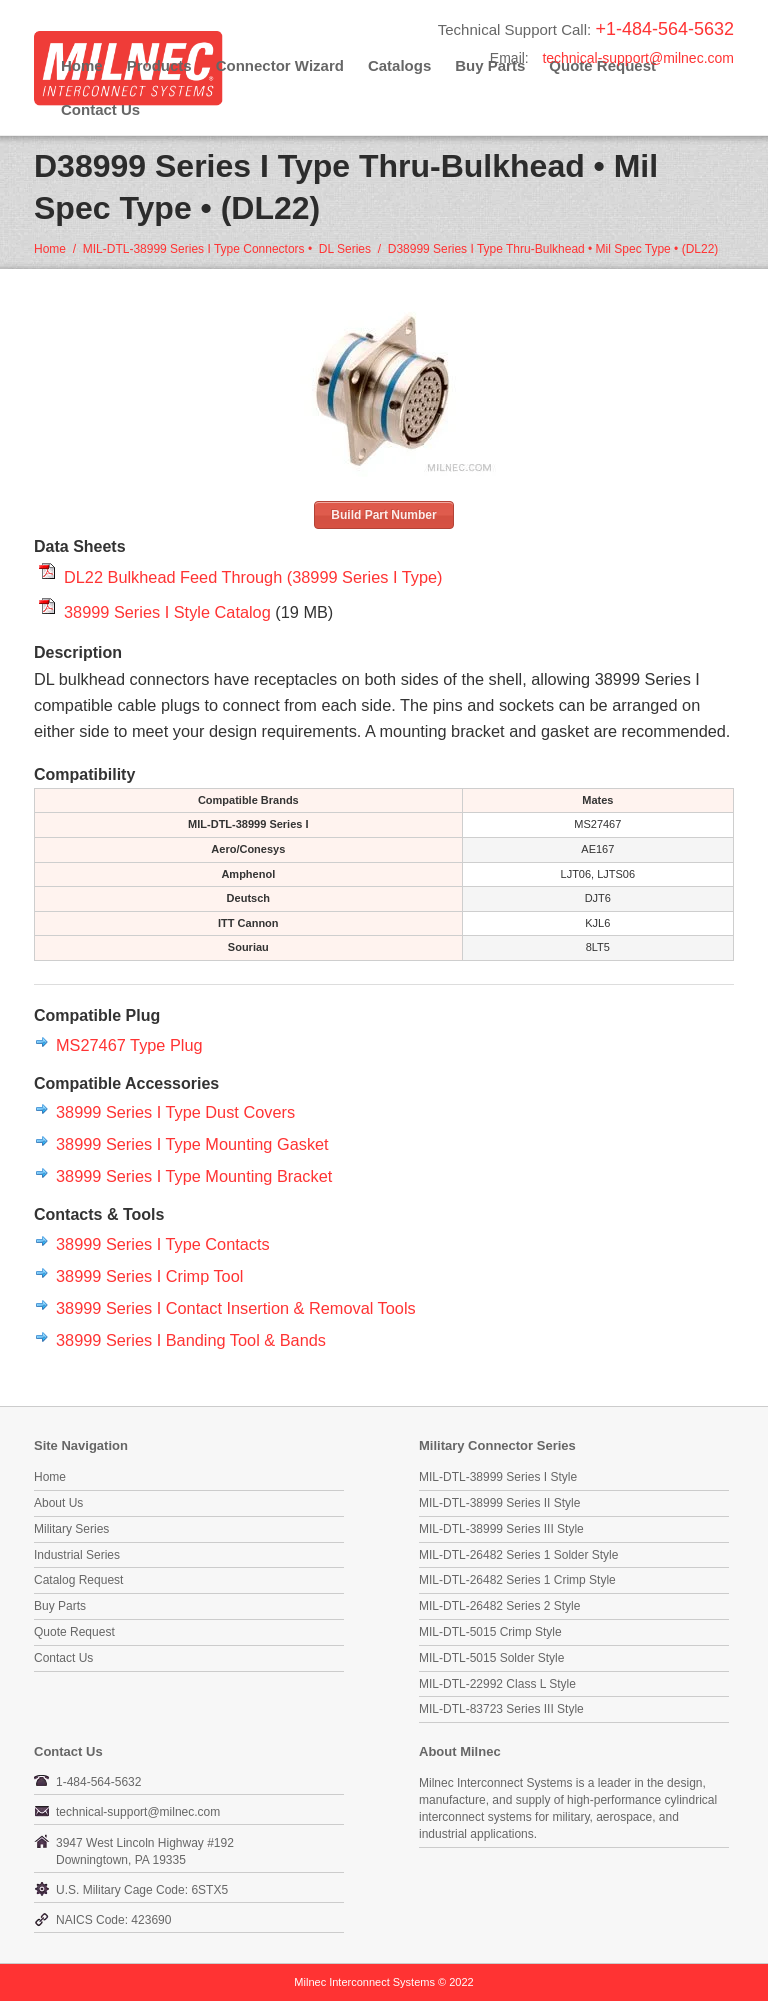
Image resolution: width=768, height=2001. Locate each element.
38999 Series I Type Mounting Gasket (192, 1144)
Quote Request (74, 1632)
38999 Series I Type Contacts (163, 1244)
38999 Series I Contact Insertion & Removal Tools (236, 1308)
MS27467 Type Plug (129, 1045)
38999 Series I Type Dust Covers (175, 1112)
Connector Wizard (280, 65)
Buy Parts (60, 1606)
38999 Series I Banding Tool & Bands (191, 1340)
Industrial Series (77, 1555)
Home (82, 65)
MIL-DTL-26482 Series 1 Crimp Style (517, 1580)
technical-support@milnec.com (638, 58)
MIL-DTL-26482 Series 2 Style (499, 1606)
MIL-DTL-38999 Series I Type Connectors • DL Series (227, 249)
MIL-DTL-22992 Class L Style (497, 1684)
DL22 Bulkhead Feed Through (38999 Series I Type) (253, 577)
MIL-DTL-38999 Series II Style (499, 1503)
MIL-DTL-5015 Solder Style (491, 1658)
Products (159, 65)
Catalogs (399, 65)
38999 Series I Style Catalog (167, 612)
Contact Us (100, 109)
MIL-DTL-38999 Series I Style (498, 1477)
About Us (58, 1503)
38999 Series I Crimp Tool (149, 1276)
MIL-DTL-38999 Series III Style (501, 1529)
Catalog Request (78, 1580)
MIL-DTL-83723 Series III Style (501, 1709)
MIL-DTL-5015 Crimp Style (490, 1632)
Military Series (71, 1529)
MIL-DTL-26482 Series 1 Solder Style (518, 1555)
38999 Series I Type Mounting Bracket (194, 1176)
